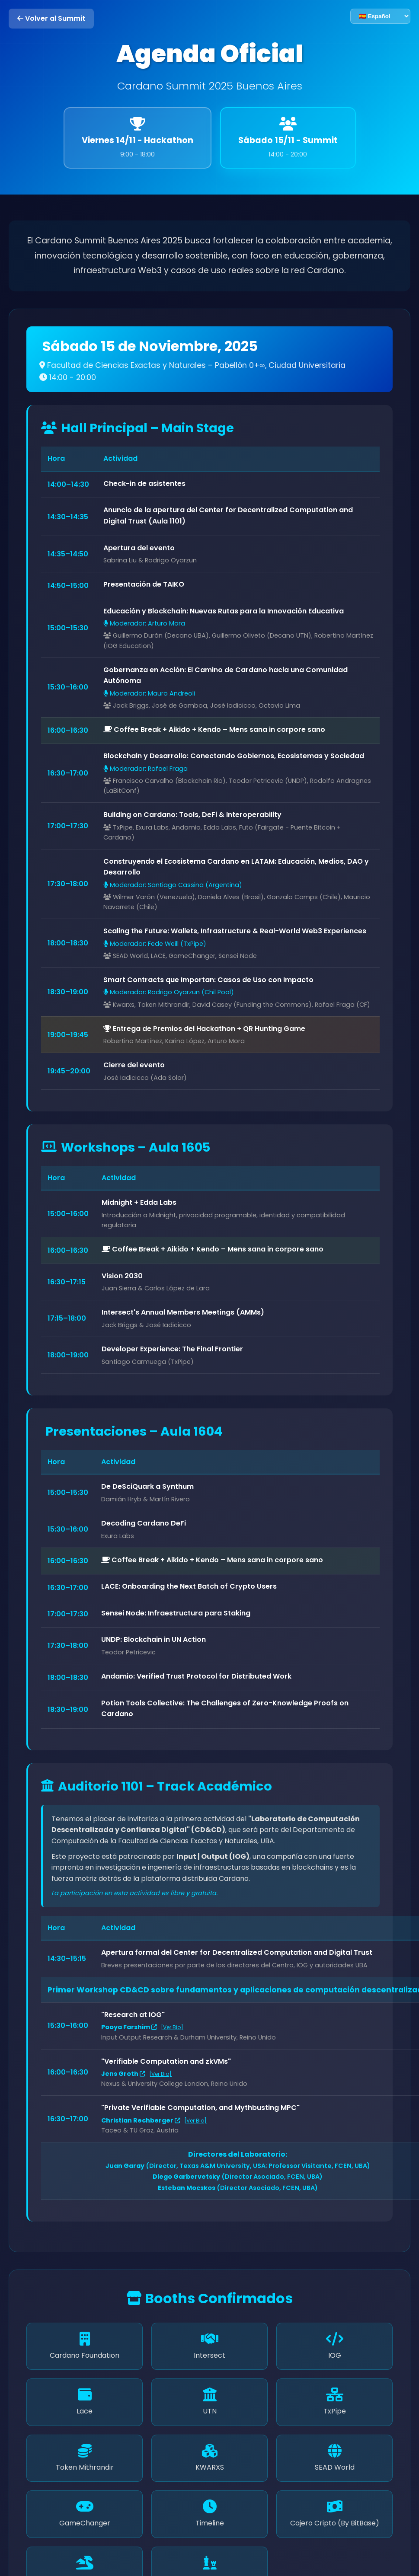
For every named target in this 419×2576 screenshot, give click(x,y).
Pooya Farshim (129, 2027)
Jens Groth (123, 2073)
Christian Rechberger (140, 2120)
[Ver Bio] (172, 2027)
